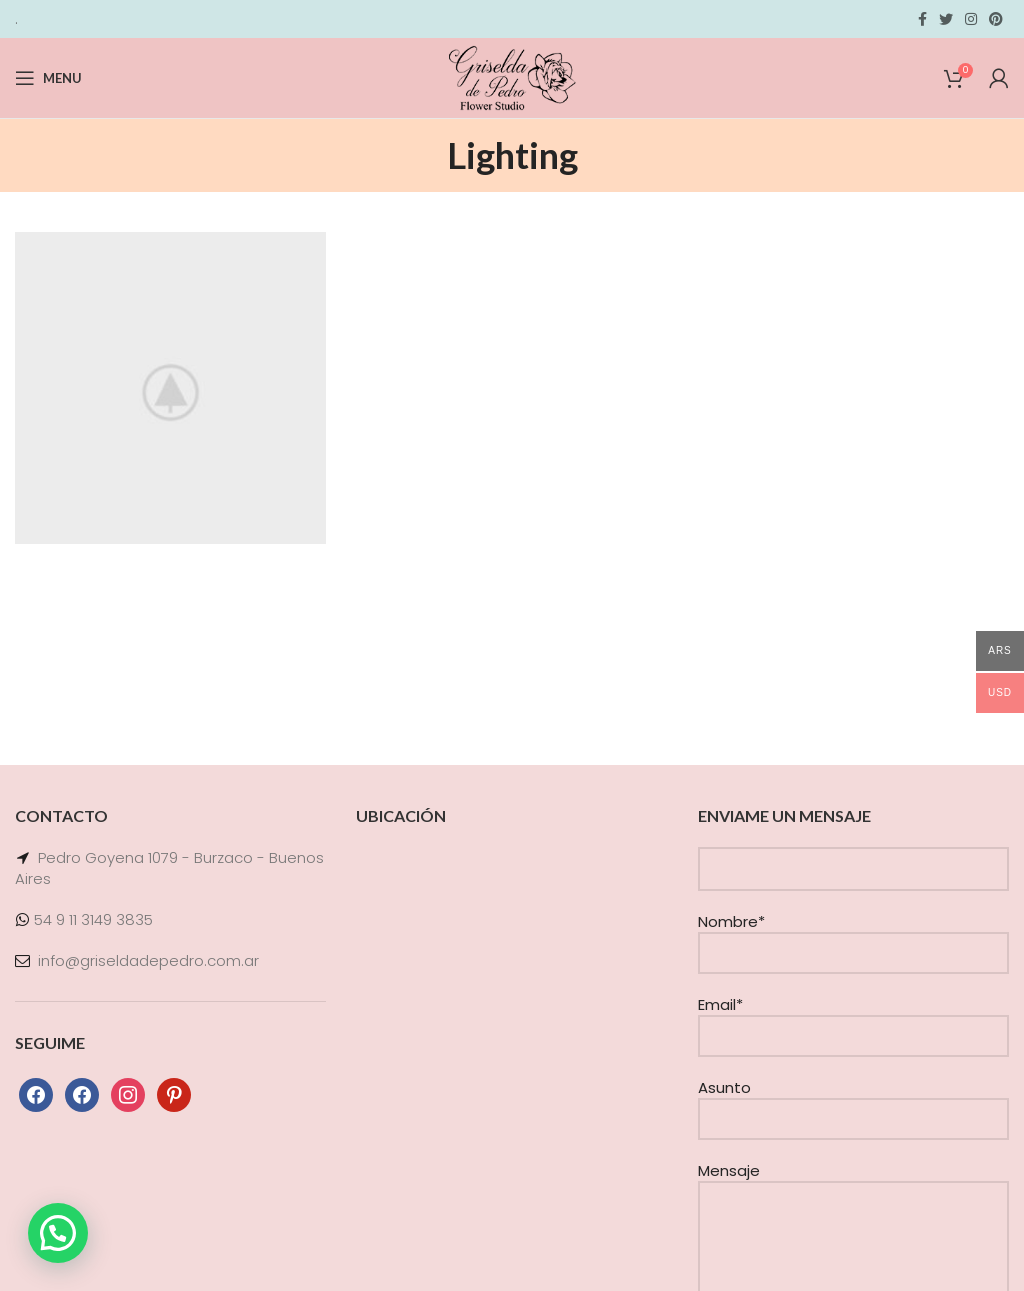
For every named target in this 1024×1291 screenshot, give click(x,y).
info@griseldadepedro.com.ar (148, 960)
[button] (58, 1233)
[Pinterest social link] (996, 19)
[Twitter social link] (946, 19)
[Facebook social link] (922, 19)
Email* (853, 1019)
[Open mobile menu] (48, 78)
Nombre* (853, 936)
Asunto (853, 1102)
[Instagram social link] (971, 19)
